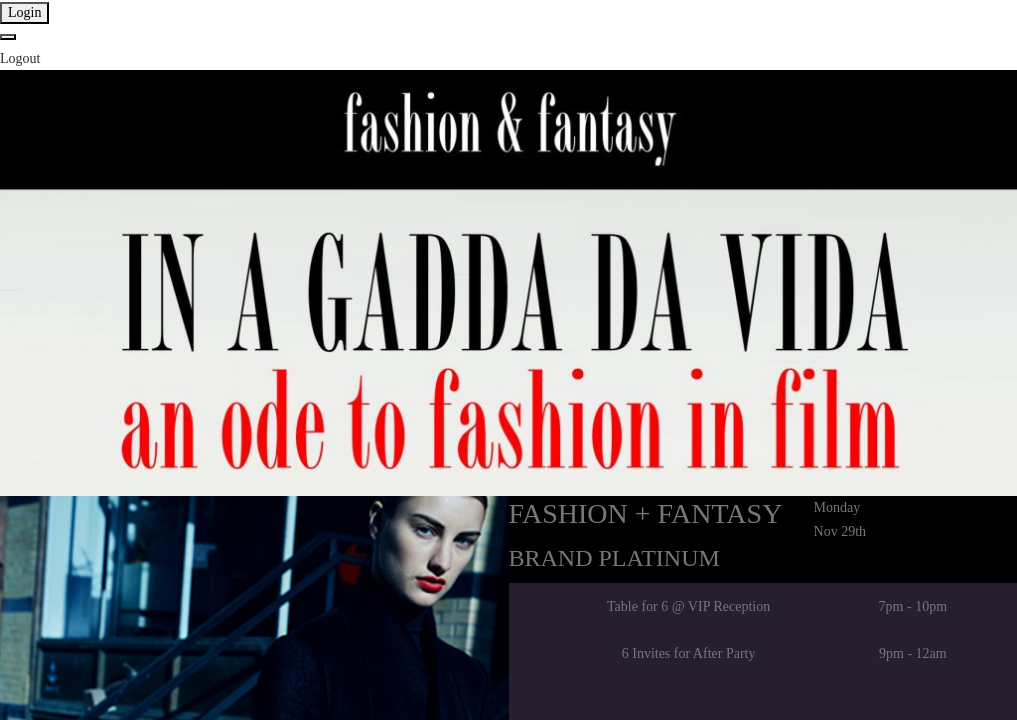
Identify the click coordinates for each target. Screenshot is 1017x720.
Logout (20, 58)
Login (24, 12)
